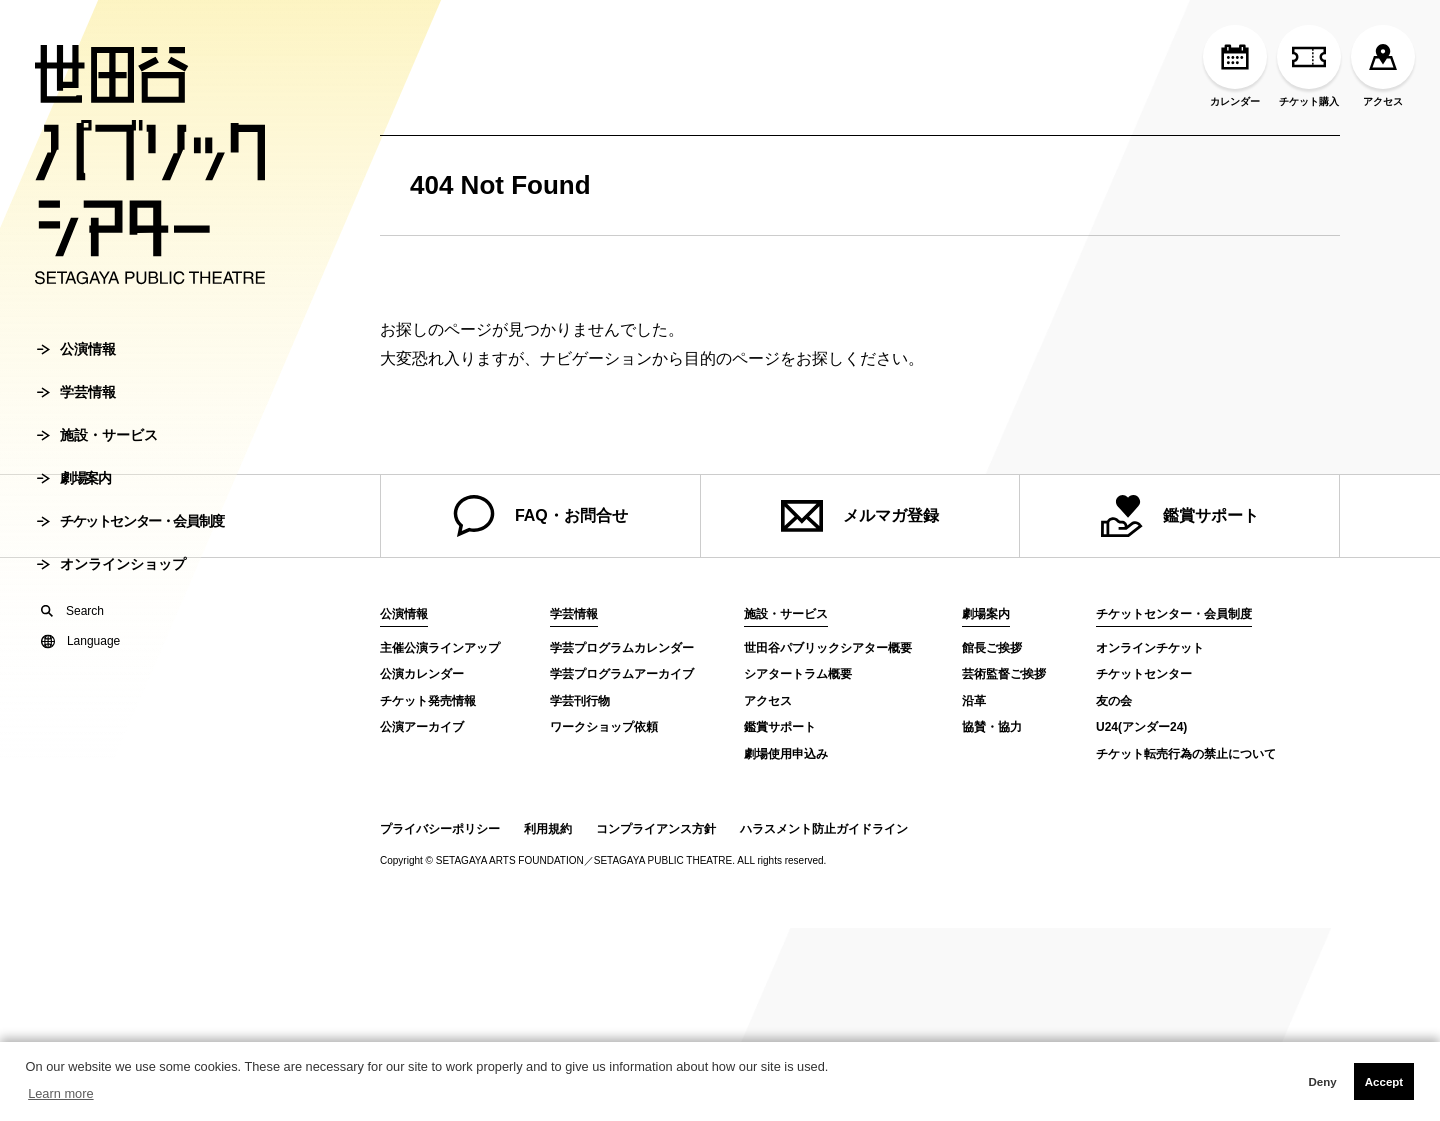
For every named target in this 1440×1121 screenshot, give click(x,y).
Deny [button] (1322, 1082)
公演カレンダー (422, 674)
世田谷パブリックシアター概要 (828, 648)
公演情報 (76, 349)
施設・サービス (97, 435)
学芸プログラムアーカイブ (622, 674)
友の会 (1114, 701)
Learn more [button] (60, 1093)
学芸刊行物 (580, 701)
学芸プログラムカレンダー (622, 648)
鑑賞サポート (1180, 516)
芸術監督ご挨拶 (1004, 674)
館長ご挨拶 (992, 648)
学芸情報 (76, 392)
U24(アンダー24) (1141, 727)
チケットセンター (1144, 674)
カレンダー (1235, 66)
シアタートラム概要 (798, 674)
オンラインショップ (111, 564)
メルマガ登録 (860, 516)
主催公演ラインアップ (440, 648)
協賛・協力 (992, 727)
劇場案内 (73, 478)
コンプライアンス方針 (656, 829)
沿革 (974, 701)
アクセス (1383, 66)
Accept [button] (1384, 1082)
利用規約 (548, 829)
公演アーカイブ (422, 727)
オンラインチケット (1150, 648)
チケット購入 (1309, 66)
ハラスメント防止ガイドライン (824, 829)
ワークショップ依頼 (604, 727)
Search (72, 611)
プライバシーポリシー (440, 829)
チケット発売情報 (428, 701)
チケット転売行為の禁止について (1186, 754)
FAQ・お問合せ (540, 516)
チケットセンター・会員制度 (130, 521)
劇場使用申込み (786, 754)
